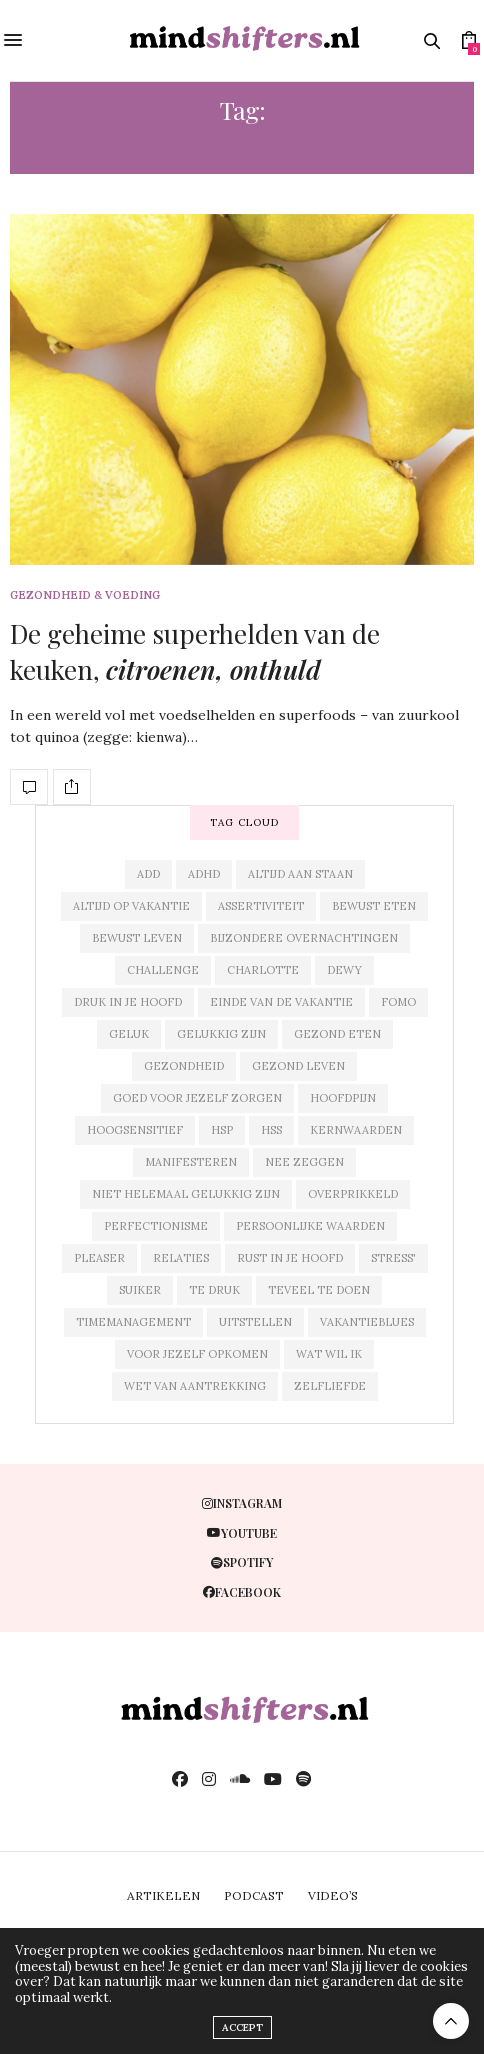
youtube (242, 1533)
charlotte (263, 970)
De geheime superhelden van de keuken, (195, 651)
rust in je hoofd (290, 1258)
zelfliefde (330, 1386)
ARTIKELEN (163, 1895)
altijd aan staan (300, 874)
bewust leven (137, 938)
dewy (344, 970)
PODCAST (254, 1895)
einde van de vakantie (281, 1002)
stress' (393, 1258)
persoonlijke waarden (310, 1226)
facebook (242, 1592)
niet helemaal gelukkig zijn (186, 1194)
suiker (140, 1290)
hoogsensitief (135, 1130)
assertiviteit (261, 906)
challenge (163, 970)
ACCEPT (242, 2027)
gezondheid (184, 1066)
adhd (204, 874)
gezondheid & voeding (85, 595)
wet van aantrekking (195, 1386)
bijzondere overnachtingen (304, 938)
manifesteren (191, 1162)
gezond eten (337, 1034)
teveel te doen (319, 1290)
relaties (181, 1258)
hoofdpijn (343, 1098)
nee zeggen (304, 1162)
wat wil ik (329, 1354)
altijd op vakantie (131, 906)
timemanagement (133, 1322)
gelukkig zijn (221, 1034)
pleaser (99, 1258)
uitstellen (255, 1322)
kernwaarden (356, 1130)
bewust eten (374, 906)
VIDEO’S (333, 1895)
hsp (222, 1130)
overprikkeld (353, 1194)
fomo (398, 1002)
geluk (129, 1034)
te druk (214, 1290)
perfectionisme (156, 1226)
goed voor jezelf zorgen (197, 1098)
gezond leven (298, 1066)
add (148, 874)
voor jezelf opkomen (197, 1354)
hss (271, 1130)
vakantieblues (367, 1322)
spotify (242, 1562)
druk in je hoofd (128, 1002)
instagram (242, 1503)
